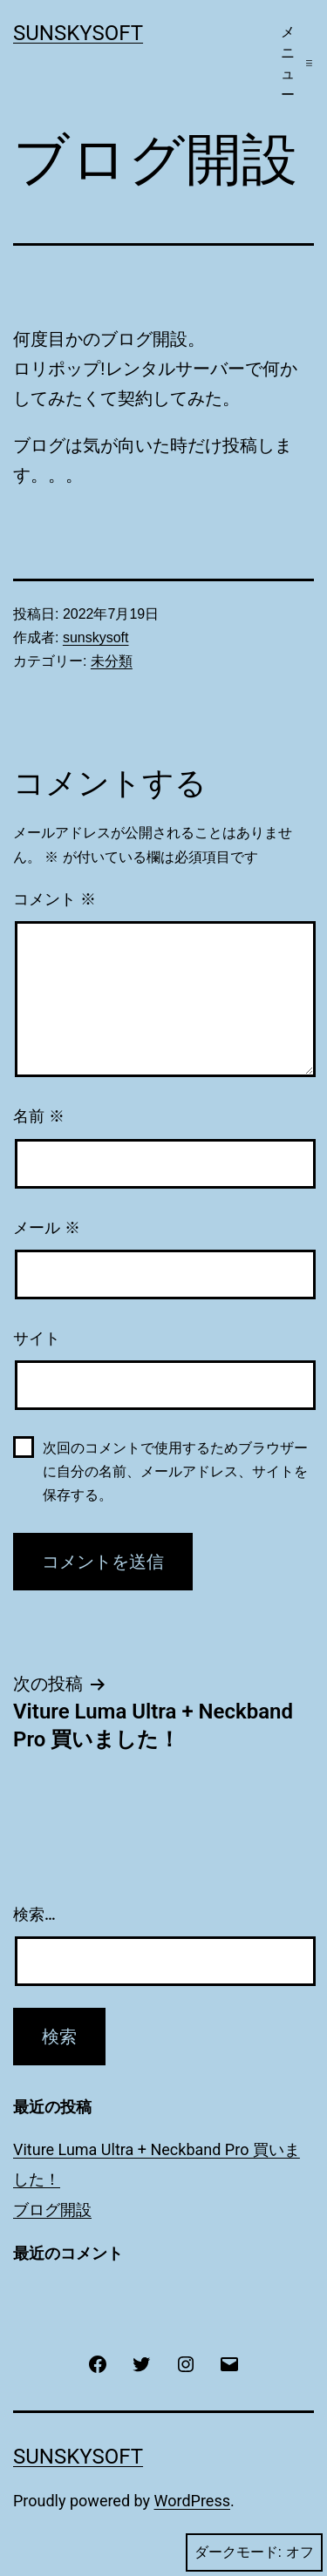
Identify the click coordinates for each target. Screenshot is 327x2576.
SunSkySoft (78, 33)
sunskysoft (96, 637)
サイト (36, 1338)
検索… (34, 1914)
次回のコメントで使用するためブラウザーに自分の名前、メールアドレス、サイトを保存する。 (175, 1471)
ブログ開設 (52, 2209)
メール (46, 1228)
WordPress (192, 2500)
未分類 (112, 661)
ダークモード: (254, 2552)
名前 (39, 1116)
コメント (54, 899)
